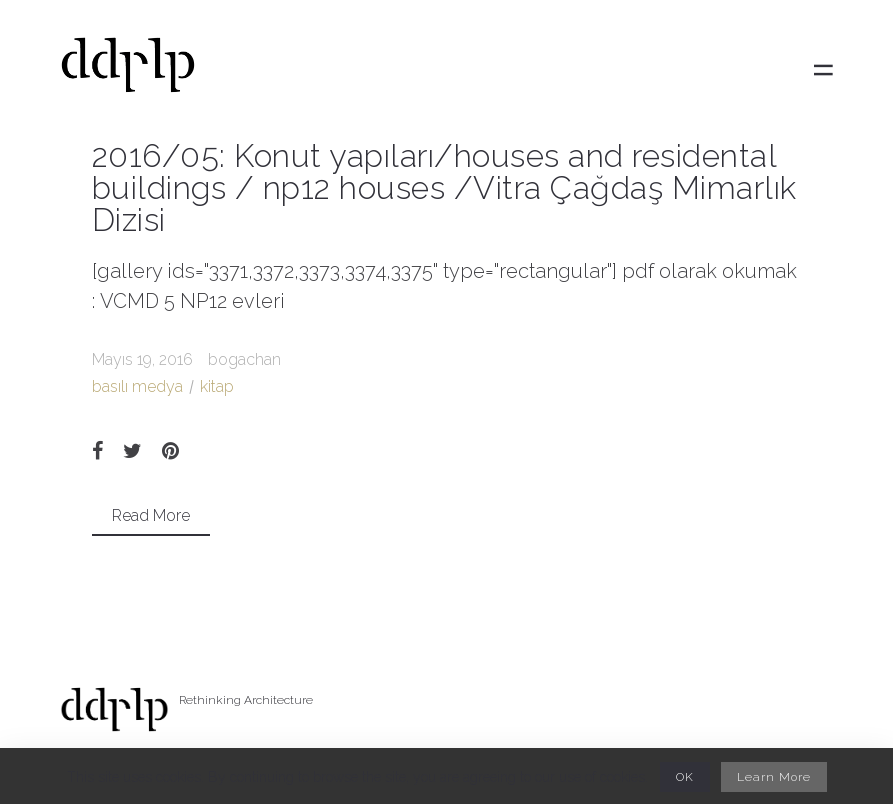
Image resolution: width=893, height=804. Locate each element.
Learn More (774, 777)
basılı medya (137, 386)
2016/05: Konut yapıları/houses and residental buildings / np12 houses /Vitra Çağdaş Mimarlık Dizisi (444, 187)
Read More (151, 515)
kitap (217, 386)
